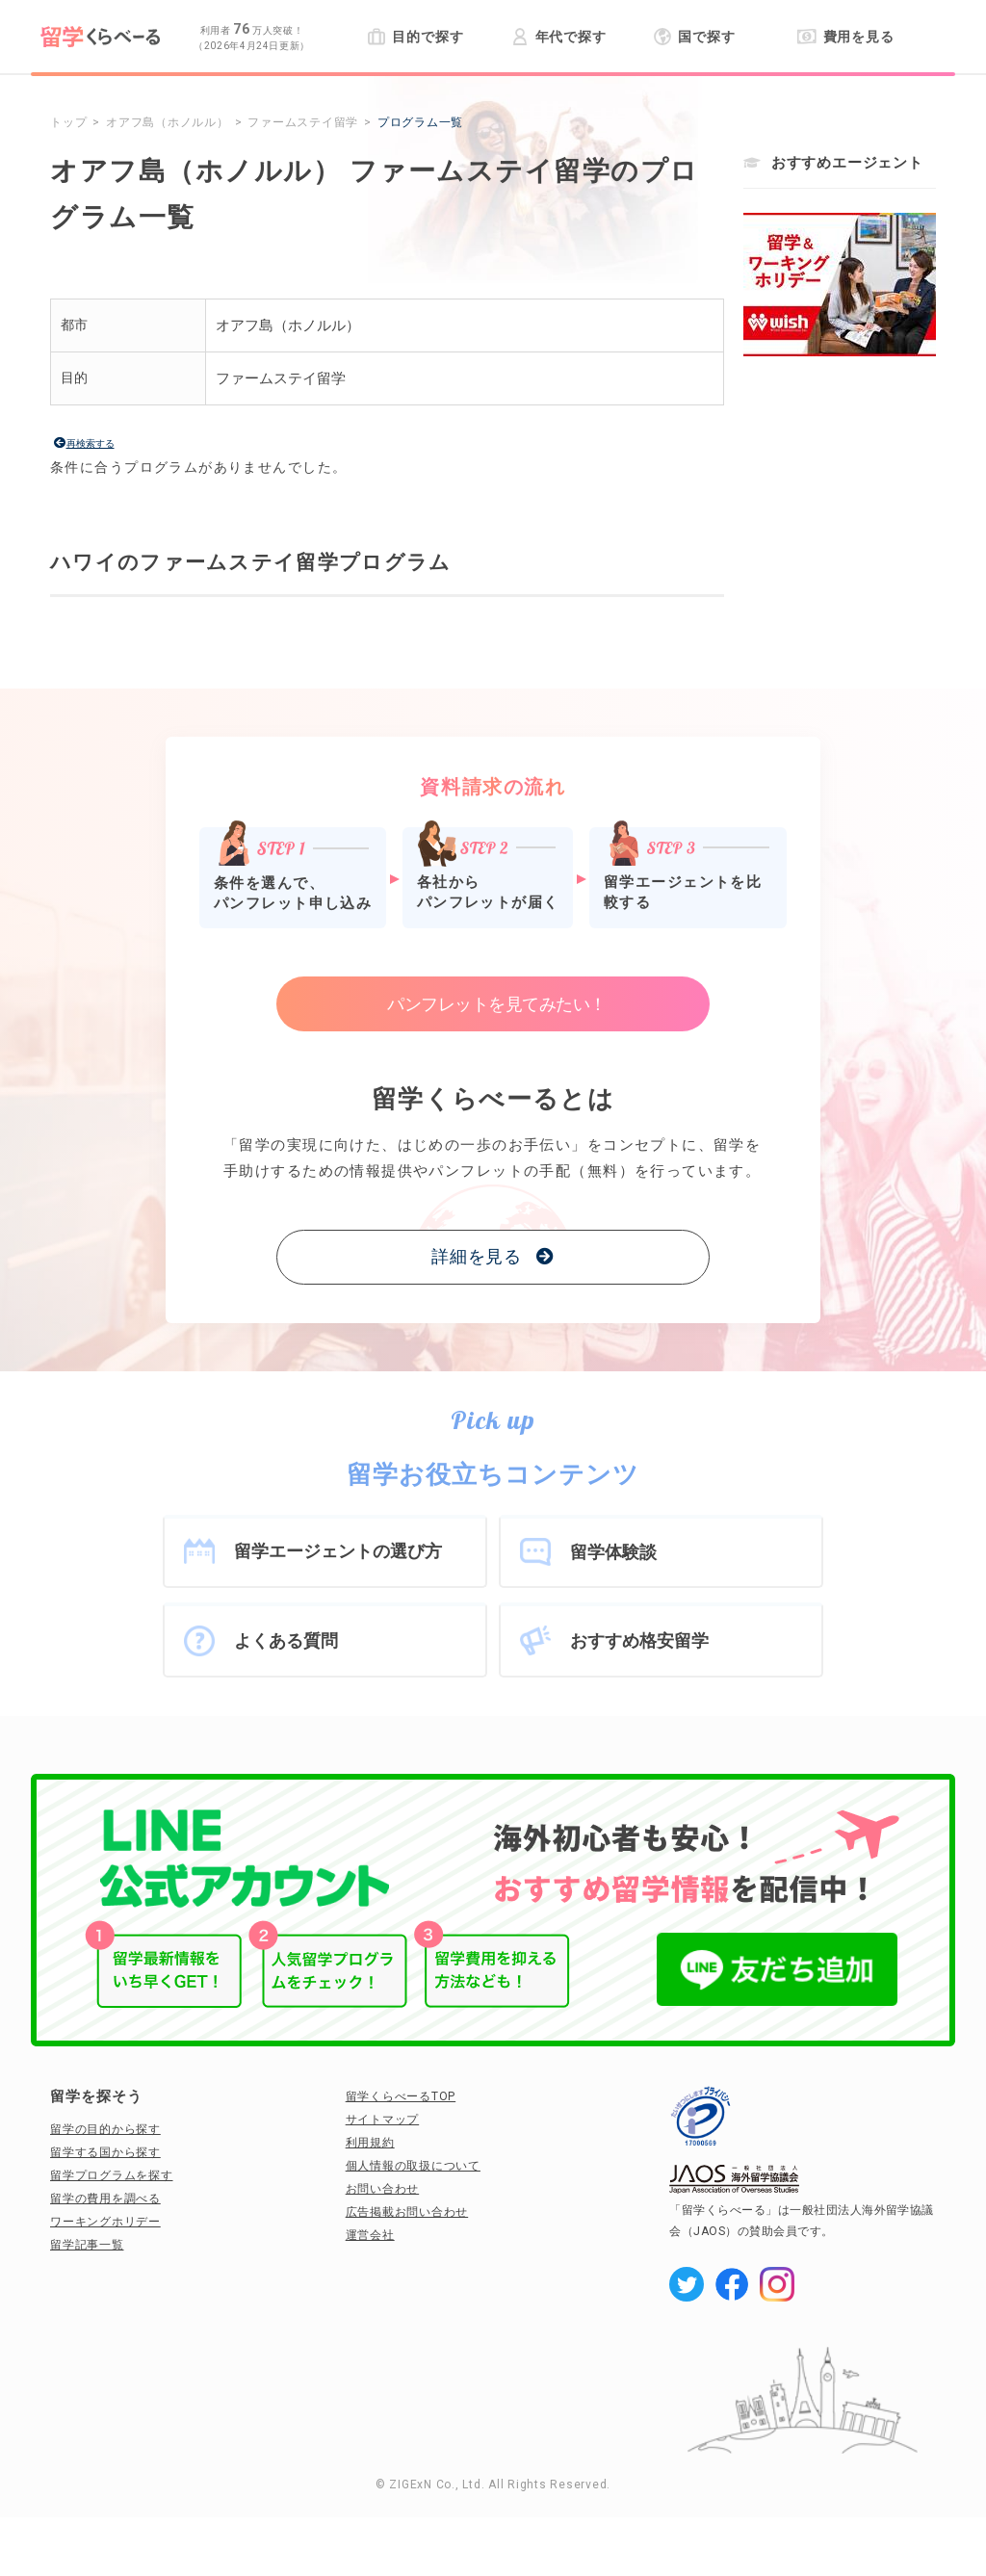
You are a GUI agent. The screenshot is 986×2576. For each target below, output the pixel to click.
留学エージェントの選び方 (338, 1551)
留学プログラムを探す (111, 2175)
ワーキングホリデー (105, 2221)
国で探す (695, 36)
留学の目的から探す (105, 2129)
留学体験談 (613, 1552)
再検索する (90, 443)
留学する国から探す (105, 2152)
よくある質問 (286, 1640)
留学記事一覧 (87, 2244)
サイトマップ (383, 2119)
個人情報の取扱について (413, 2166)
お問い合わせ (383, 2189)
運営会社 (370, 2235)
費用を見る (846, 36)
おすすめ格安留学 (639, 1640)
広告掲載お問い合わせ (407, 2212)
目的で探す (415, 36)
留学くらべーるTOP (401, 2096)
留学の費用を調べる (105, 2198)
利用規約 (370, 2142)
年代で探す (559, 36)
